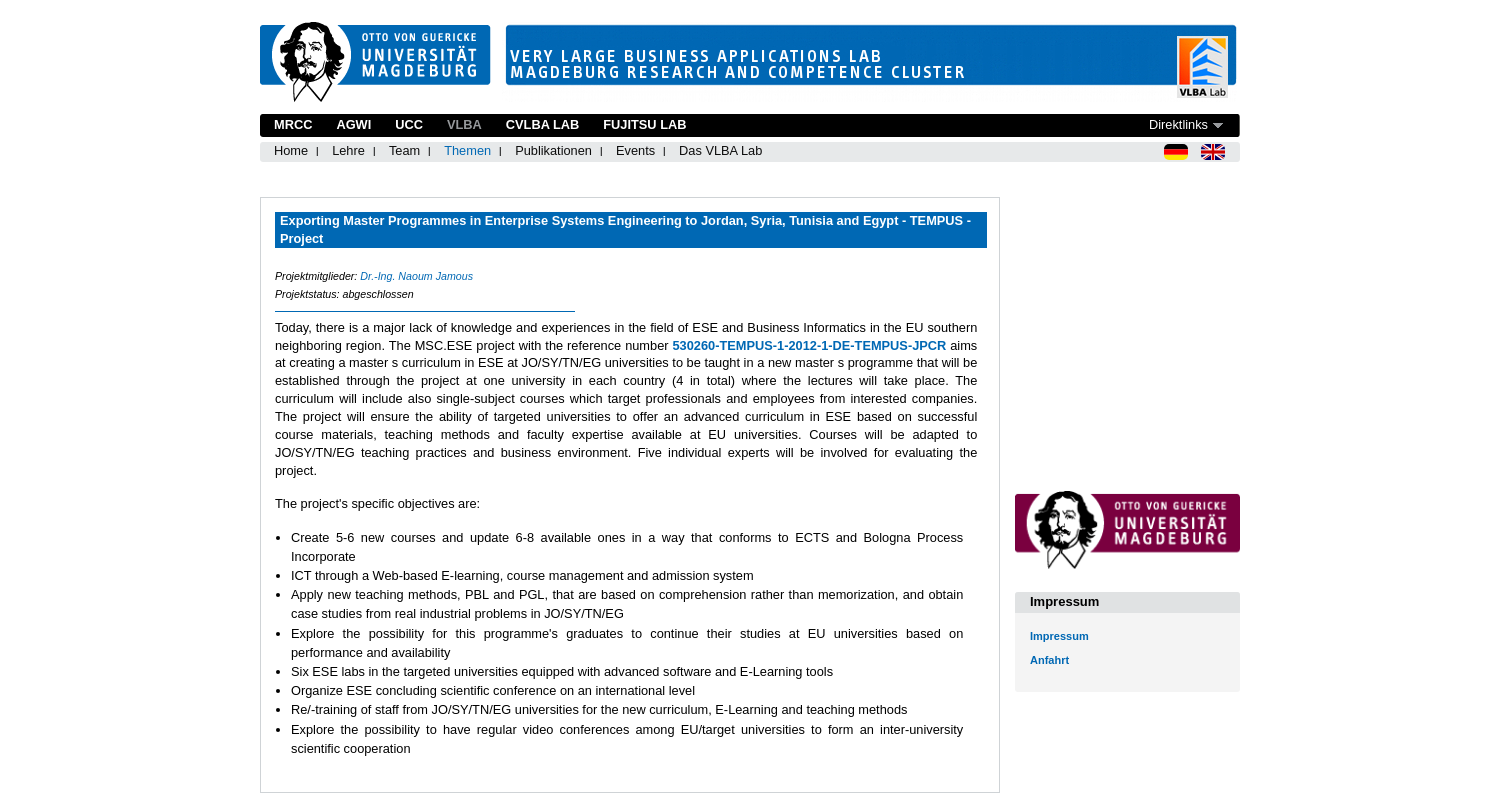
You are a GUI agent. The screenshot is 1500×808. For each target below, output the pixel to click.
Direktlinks (1178, 124)
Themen (467, 150)
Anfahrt (1049, 660)
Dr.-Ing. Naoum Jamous (416, 276)
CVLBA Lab (542, 124)
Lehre (348, 150)
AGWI (353, 124)
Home (291, 150)
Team (404, 150)
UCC (409, 124)
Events (635, 150)
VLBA (464, 124)
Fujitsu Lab (644, 124)
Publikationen (553, 150)
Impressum (1059, 636)
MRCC (293, 124)
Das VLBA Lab (720, 150)
